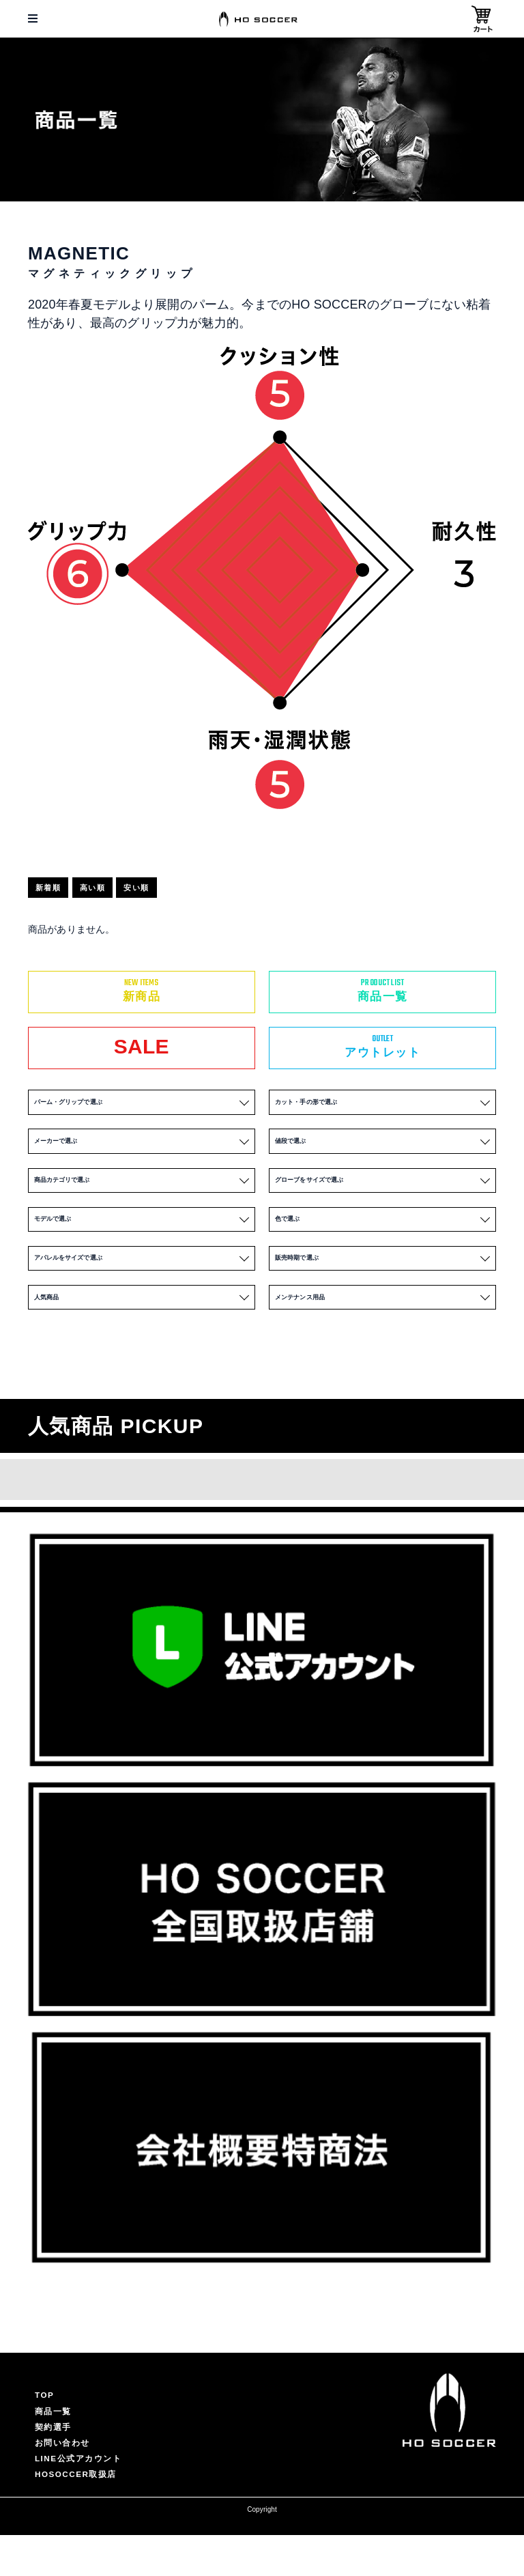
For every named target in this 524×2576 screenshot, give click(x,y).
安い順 (163, 887)
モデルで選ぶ (142, 1242)
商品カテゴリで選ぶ (142, 1196)
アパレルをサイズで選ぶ (142, 1287)
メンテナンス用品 (383, 1333)
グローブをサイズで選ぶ (383, 1196)
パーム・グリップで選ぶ (142, 1105)
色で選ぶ (383, 1242)
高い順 (108, 887)
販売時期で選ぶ (383, 1287)
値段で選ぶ (383, 1151)
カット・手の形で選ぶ (383, 1105)
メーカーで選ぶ (142, 1151)
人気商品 (142, 1333)
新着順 (54, 887)
